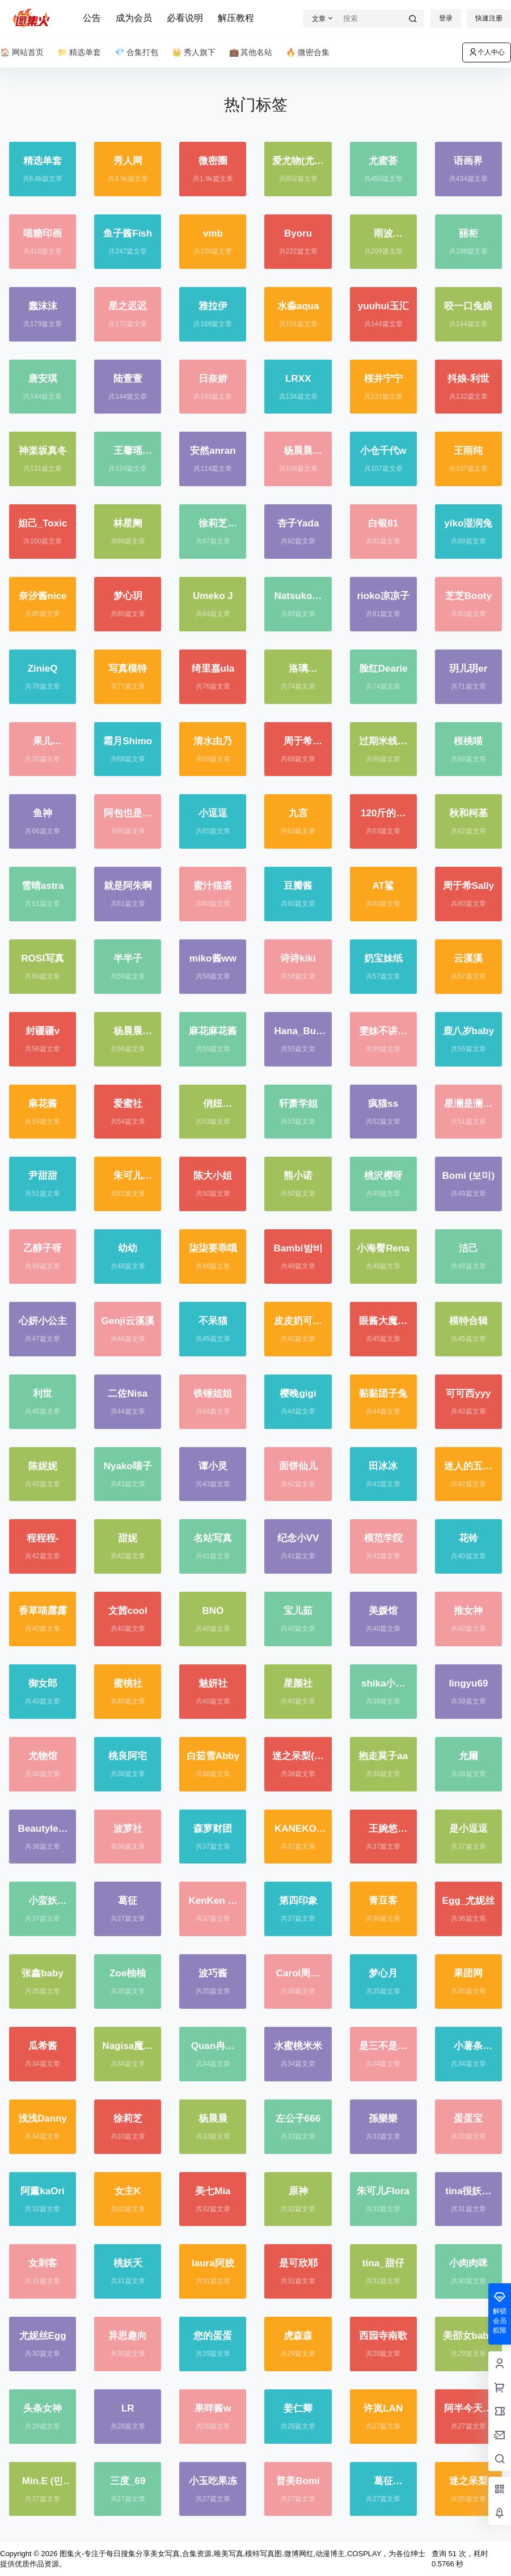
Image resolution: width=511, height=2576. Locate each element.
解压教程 (236, 18)
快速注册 (488, 18)
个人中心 (486, 52)
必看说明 (185, 18)
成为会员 (134, 18)
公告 (92, 18)
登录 (446, 18)
